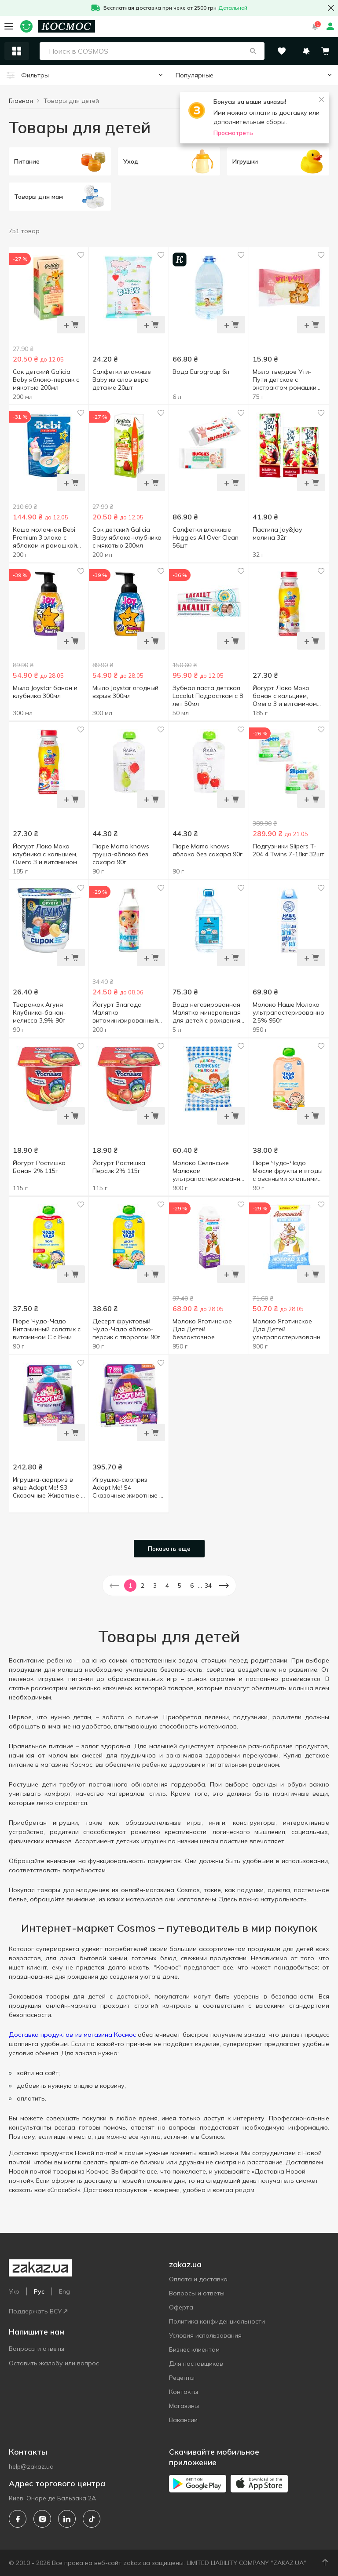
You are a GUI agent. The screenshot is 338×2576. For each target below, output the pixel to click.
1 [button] (130, 1585)
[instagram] (42, 2519)
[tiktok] (91, 2519)
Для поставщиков (196, 2364)
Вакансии (183, 2420)
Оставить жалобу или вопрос (54, 2363)
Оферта (181, 2307)
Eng (64, 2291)
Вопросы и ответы (36, 2349)
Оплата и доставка (198, 2279)
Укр (14, 2291)
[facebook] (17, 2519)
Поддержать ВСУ (38, 2311)
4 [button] (167, 1585)
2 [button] (142, 1585)
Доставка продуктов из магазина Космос (72, 2035)
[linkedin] (67, 2519)
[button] (253, 51)
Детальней (232, 7)
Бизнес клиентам (194, 2349)
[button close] (331, 8)
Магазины (184, 2406)
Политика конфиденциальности (217, 2321)
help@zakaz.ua (31, 2466)
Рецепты (182, 2378)
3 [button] (155, 1585)
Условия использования (205, 2335)
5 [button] (179, 1585)
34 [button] (208, 1585)
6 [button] (192, 1585)
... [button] (200, 1585)
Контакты (183, 2392)
